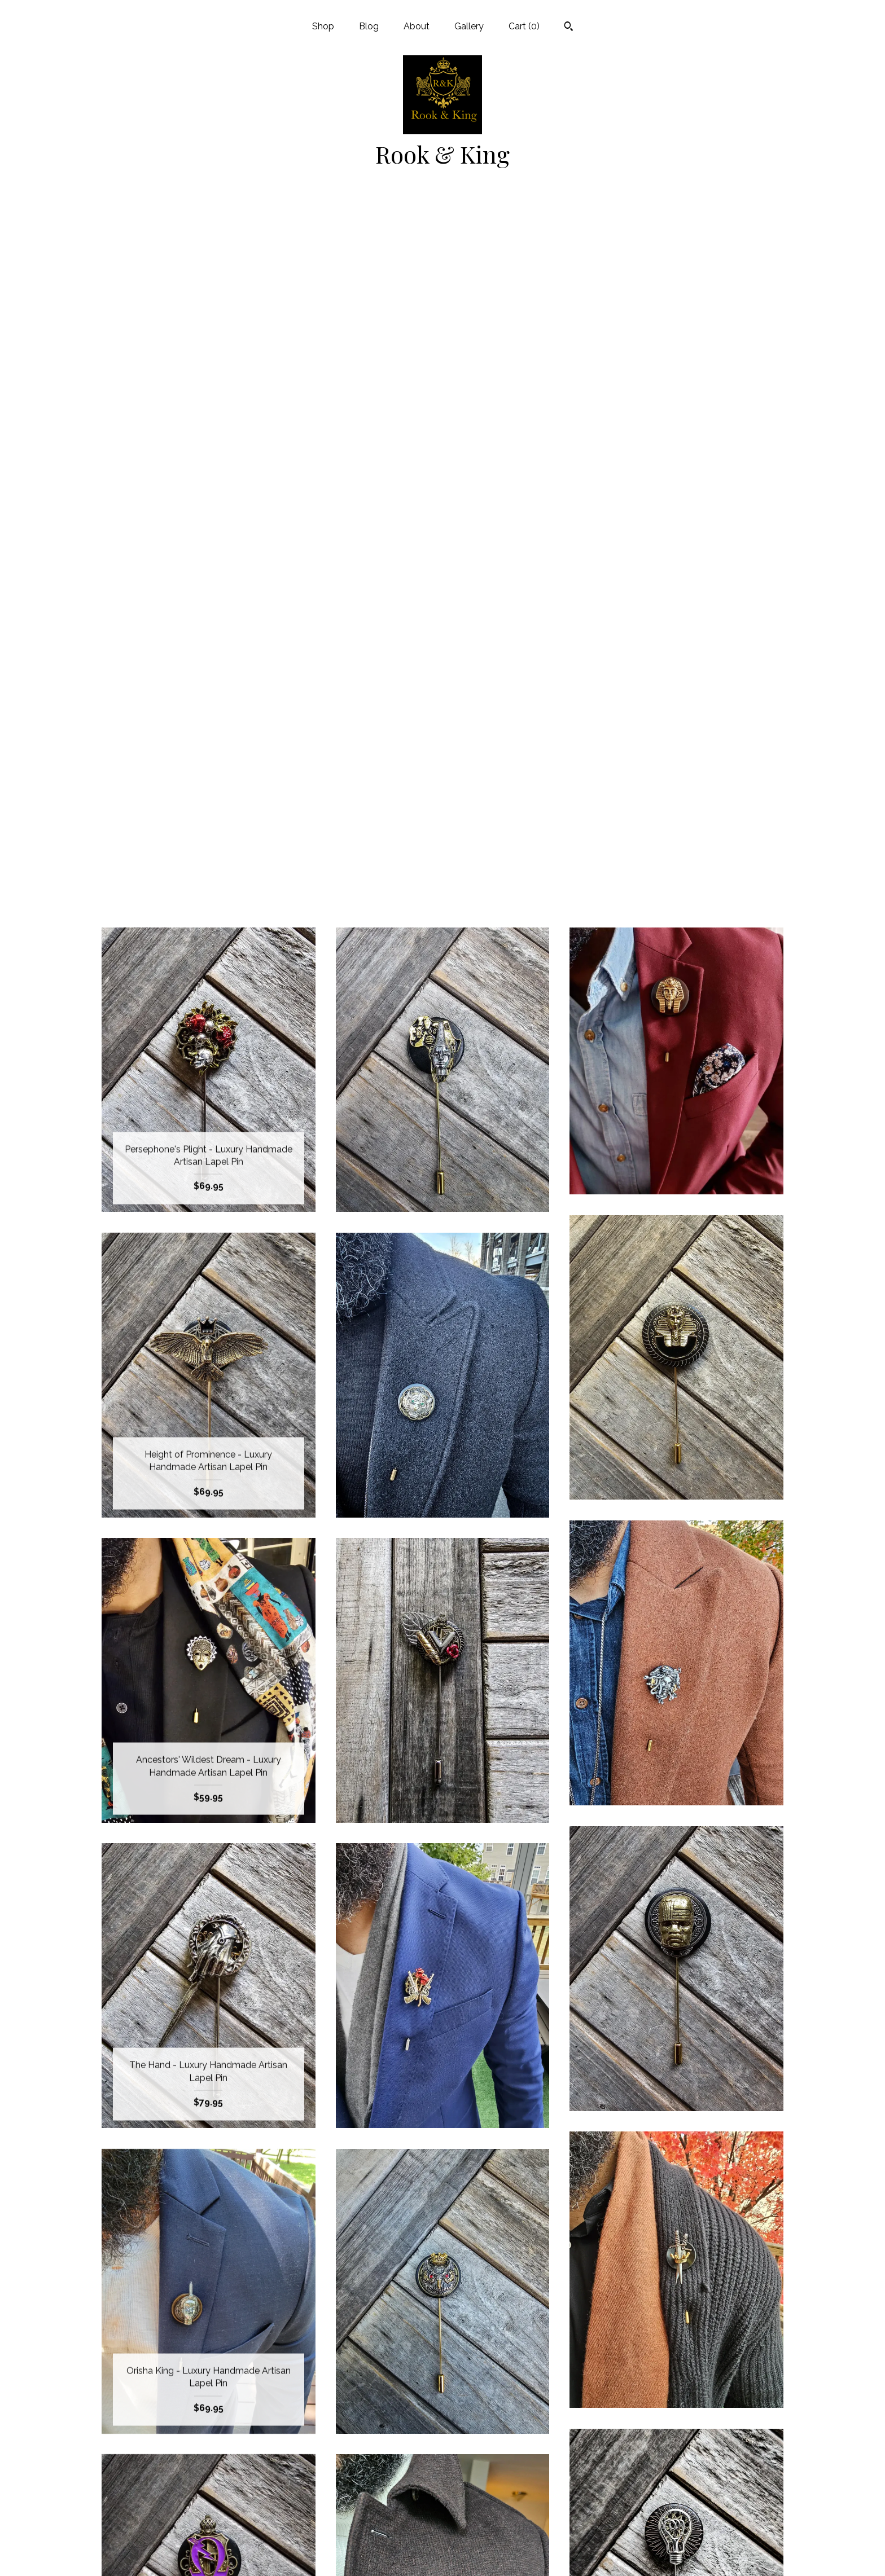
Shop (323, 26)
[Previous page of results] (383, 2352)
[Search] (568, 27)
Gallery (469, 26)
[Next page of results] (503, 2352)
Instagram (442, 2461)
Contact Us (208, 2552)
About (417, 26)
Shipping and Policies (208, 2534)
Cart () (524, 26)
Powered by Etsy (676, 2497)
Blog (369, 26)
